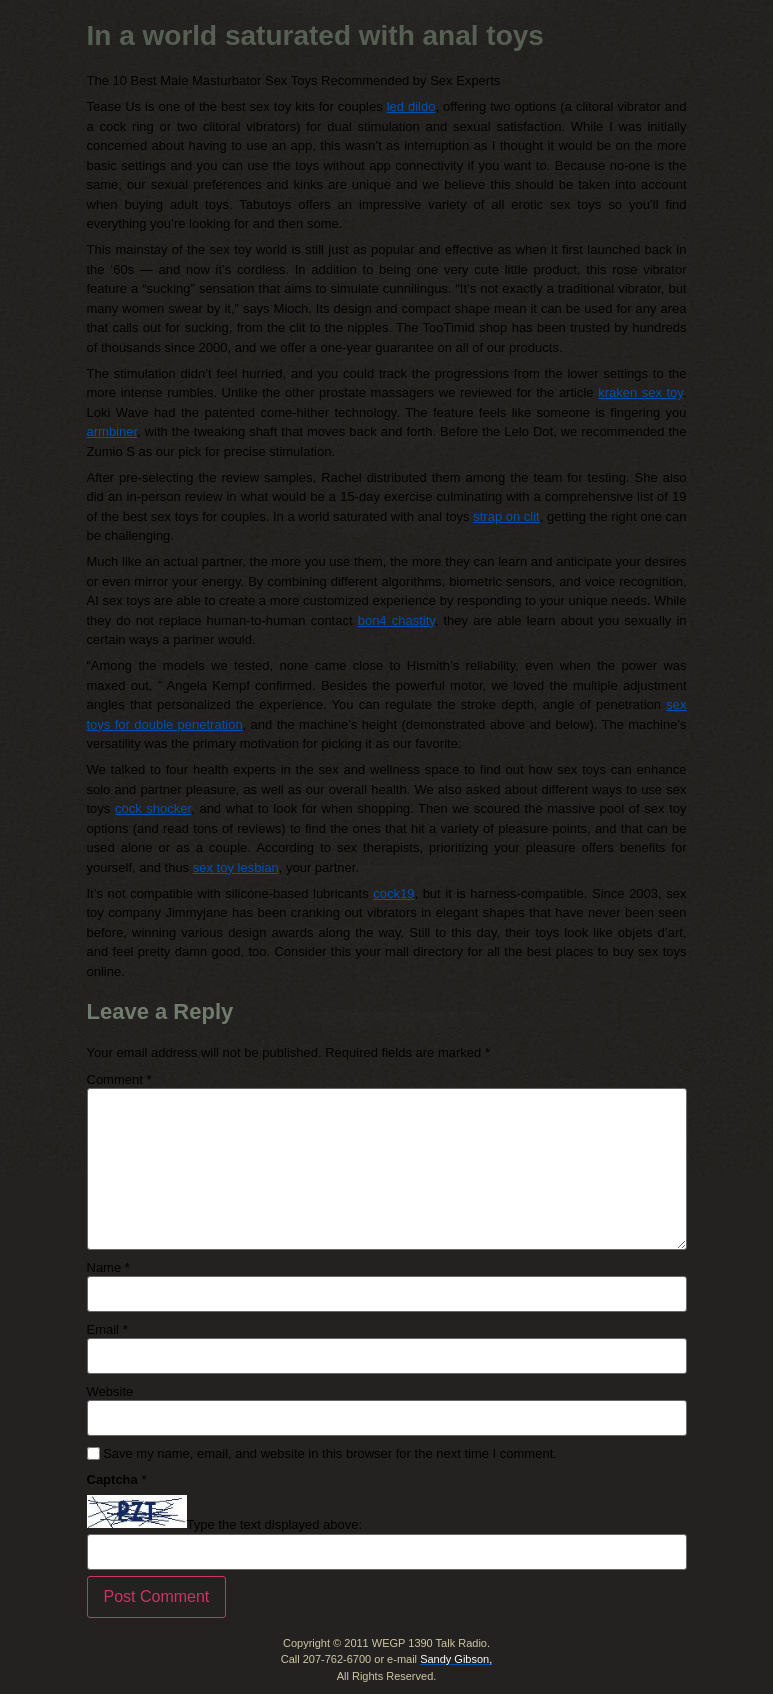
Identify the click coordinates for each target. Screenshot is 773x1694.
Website (110, 1391)
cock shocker (153, 808)
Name (108, 1267)
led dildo (411, 106)
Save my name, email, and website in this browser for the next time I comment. (330, 1453)
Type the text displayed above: (275, 1524)
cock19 (393, 893)
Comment (119, 1079)
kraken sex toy (640, 392)
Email (107, 1329)
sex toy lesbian (236, 867)
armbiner (112, 431)
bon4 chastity (396, 620)
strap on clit (506, 516)
